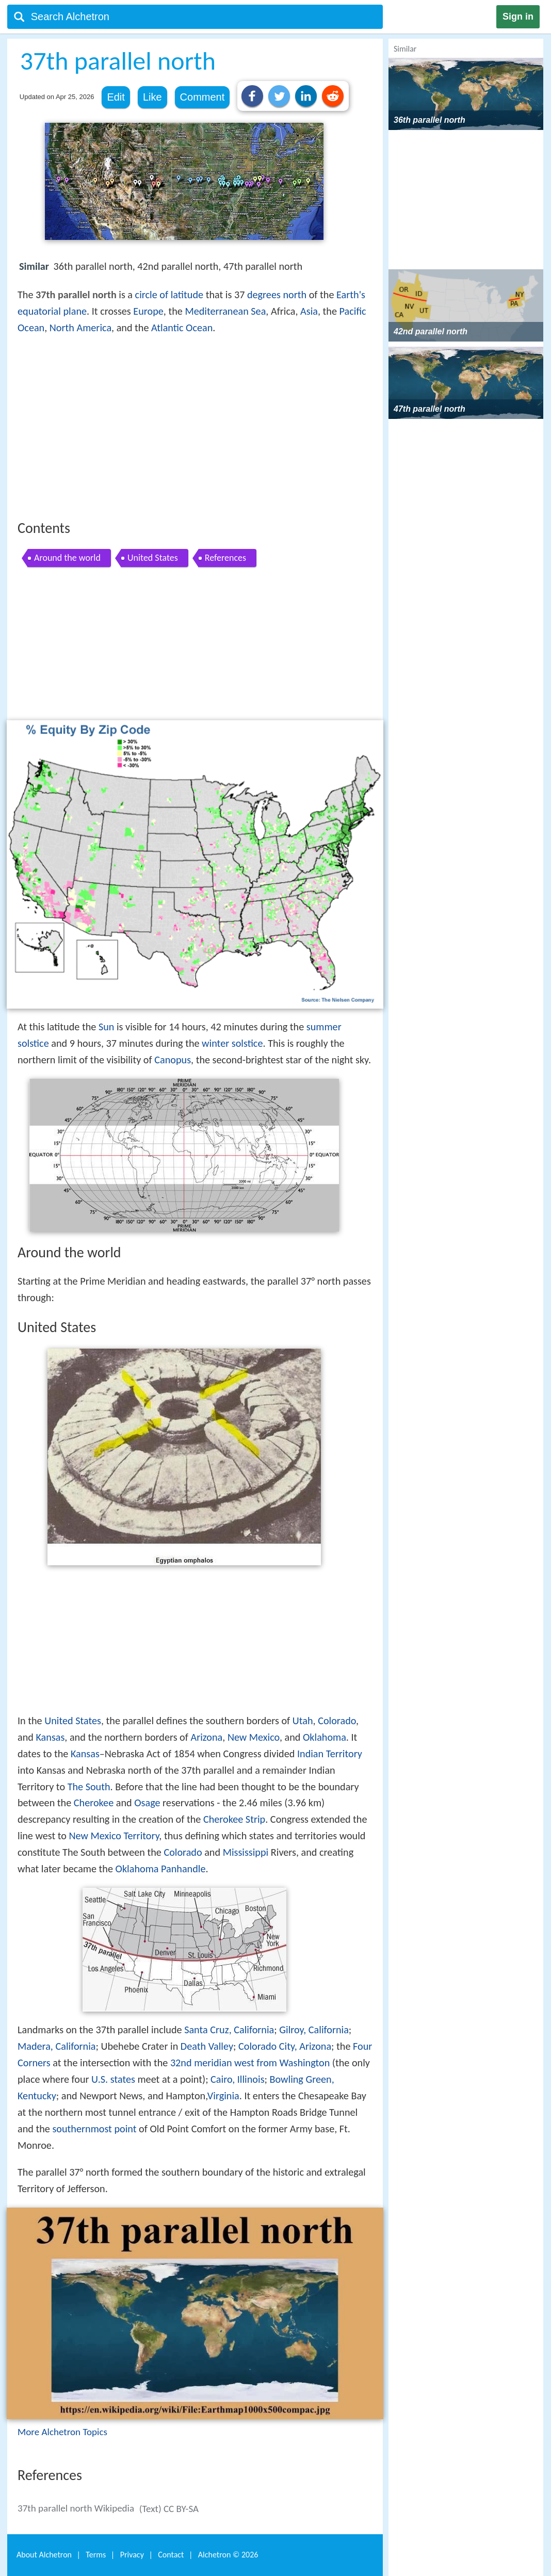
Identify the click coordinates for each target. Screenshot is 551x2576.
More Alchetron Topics (62, 2432)
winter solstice (232, 1043)
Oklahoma (324, 1737)
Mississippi (246, 1852)
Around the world (67, 557)
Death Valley (207, 2046)
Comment (202, 97)
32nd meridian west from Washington (250, 2062)
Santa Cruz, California (229, 2029)
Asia (309, 311)
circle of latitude (169, 294)
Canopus (172, 1060)
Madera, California (57, 2046)
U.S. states (113, 2079)
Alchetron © (228, 2554)
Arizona (206, 1737)
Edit (115, 97)
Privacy (132, 2554)
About (44, 2554)
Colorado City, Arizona (284, 2046)
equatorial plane (52, 311)
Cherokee (94, 1802)
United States (152, 557)
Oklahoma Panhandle (161, 1868)
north (294, 294)
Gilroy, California (314, 2029)
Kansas (50, 1737)
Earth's (350, 294)
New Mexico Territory (114, 1835)
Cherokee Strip (234, 1819)
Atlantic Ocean (182, 327)
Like (152, 97)
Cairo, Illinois (237, 2079)
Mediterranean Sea (225, 311)
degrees (264, 294)
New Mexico (254, 1737)
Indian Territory (329, 1753)
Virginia (223, 2095)
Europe (148, 311)
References (225, 557)
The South (89, 1786)
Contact (171, 2554)
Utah (303, 1720)
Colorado (337, 1720)
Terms (96, 2554)
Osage (147, 1802)
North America (80, 327)
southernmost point (94, 2129)
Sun (107, 1026)
